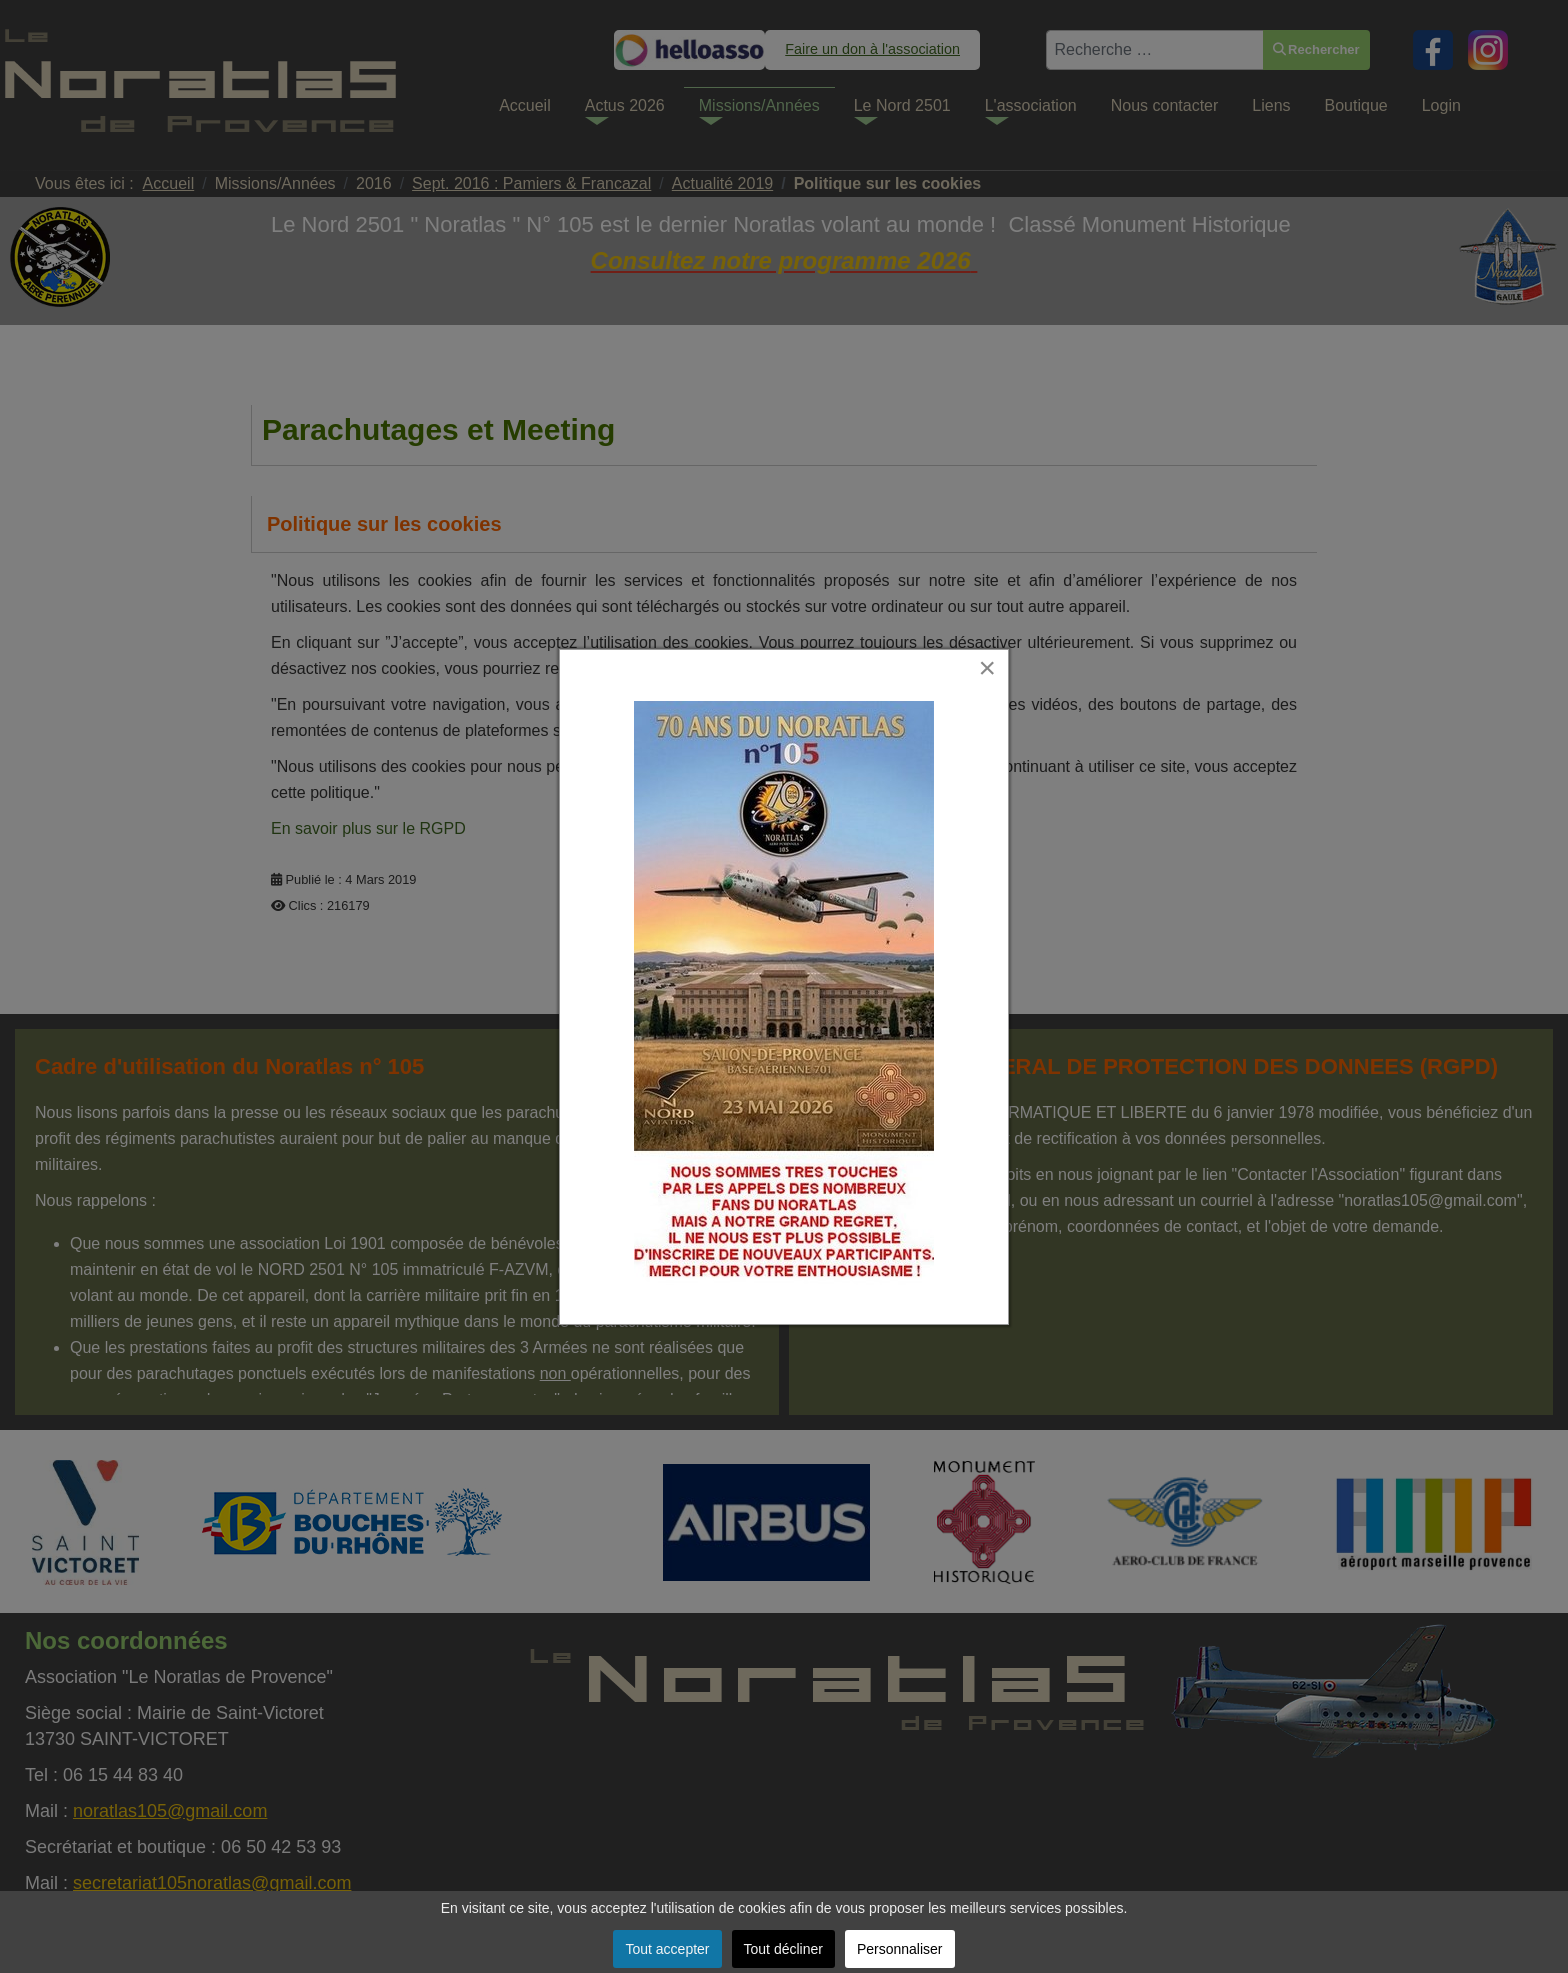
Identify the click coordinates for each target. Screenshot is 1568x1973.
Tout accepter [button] (667, 1949)
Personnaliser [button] (900, 1949)
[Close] (988, 667)
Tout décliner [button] (783, 1949)
